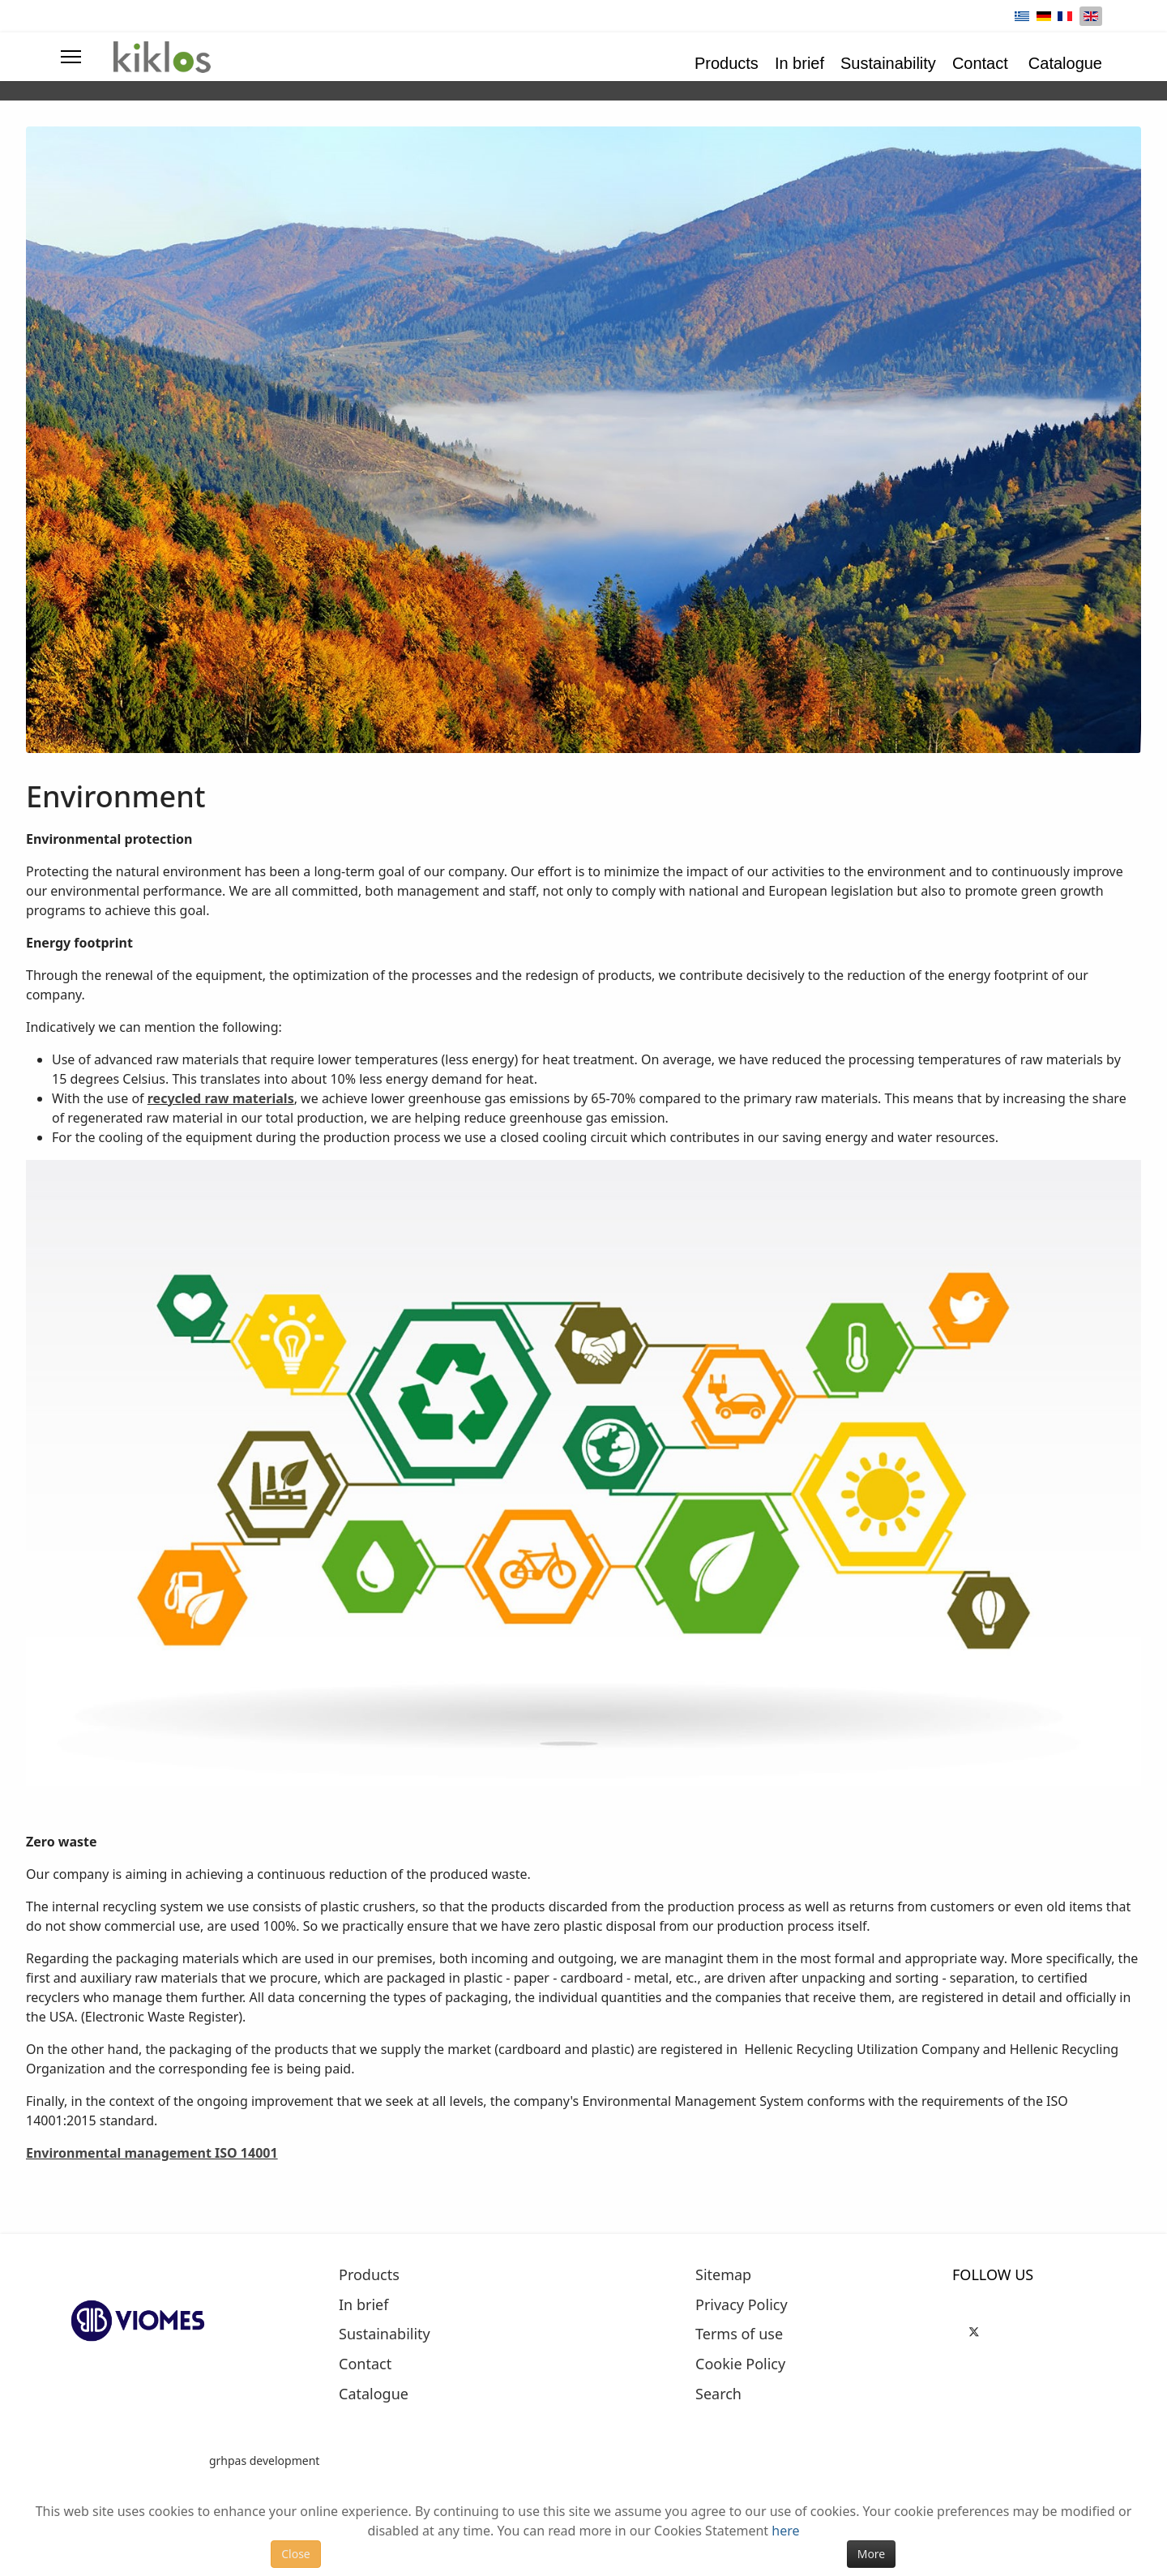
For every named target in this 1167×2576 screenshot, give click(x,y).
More (871, 2553)
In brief (799, 63)
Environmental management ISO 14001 (152, 2153)
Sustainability (888, 63)
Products (727, 63)
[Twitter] (974, 2329)
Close (295, 2553)
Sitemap (723, 2275)
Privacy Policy (741, 2305)
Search (718, 2394)
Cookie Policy (740, 2364)
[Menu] (71, 56)
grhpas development (264, 2460)
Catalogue (1065, 63)
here (785, 2531)
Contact (980, 63)
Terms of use (739, 2334)
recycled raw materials (220, 1098)
